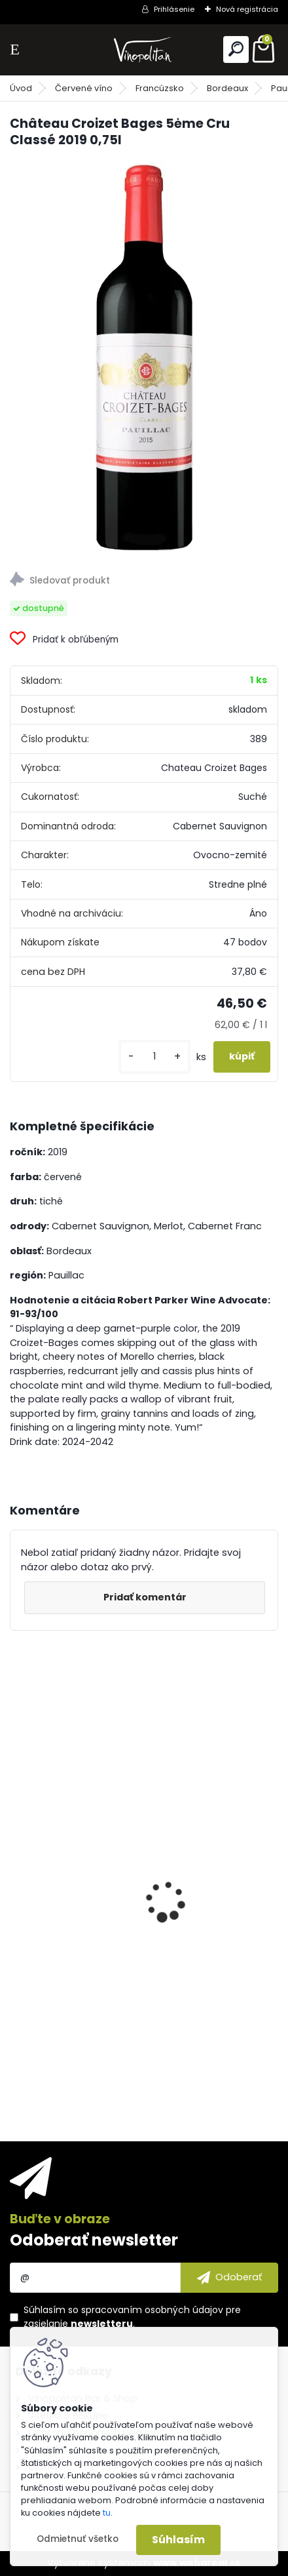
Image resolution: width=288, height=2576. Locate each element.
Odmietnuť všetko (77, 2539)
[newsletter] (229, 2277)
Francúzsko (159, 88)
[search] (236, 49)
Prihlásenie (174, 9)
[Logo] (144, 49)
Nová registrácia (247, 9)
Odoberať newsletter (94, 2240)
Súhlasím (178, 2539)
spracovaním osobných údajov (152, 2309)
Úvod (21, 88)
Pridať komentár (145, 1597)
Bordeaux (227, 88)
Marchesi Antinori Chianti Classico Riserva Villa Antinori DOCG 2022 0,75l (140, 1968)
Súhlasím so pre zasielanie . (132, 2316)
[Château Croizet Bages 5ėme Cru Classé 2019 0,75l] (144, 356)
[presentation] (17, 1878)
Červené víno (84, 88)
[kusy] (154, 1056)
